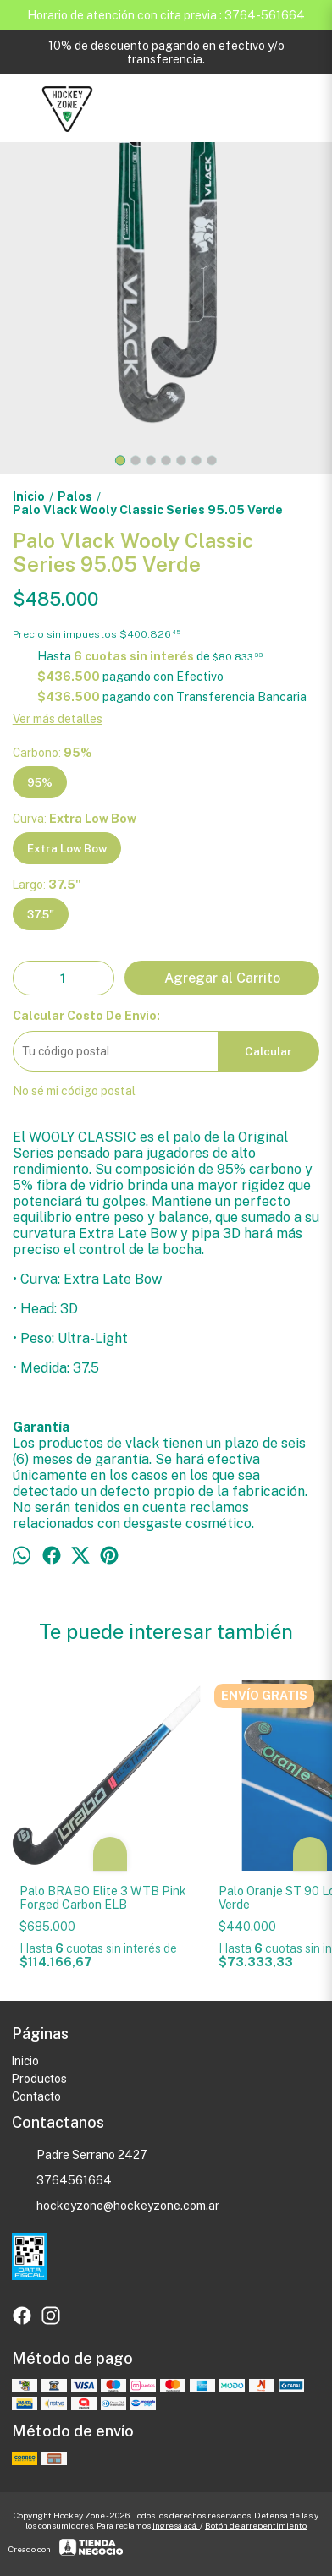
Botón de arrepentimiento (256, 2525)
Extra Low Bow (67, 848)
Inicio (25, 2061)
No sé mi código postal (74, 1091)
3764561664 (62, 2181)
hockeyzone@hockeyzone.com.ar (115, 2206)
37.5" (40, 914)
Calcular (268, 1051)
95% (40, 782)
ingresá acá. (176, 2525)
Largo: (47, 884)
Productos (39, 2078)
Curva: (74, 818)
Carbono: (52, 752)
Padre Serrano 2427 (79, 2156)
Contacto (36, 2096)
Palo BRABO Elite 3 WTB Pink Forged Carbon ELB (102, 1897)
